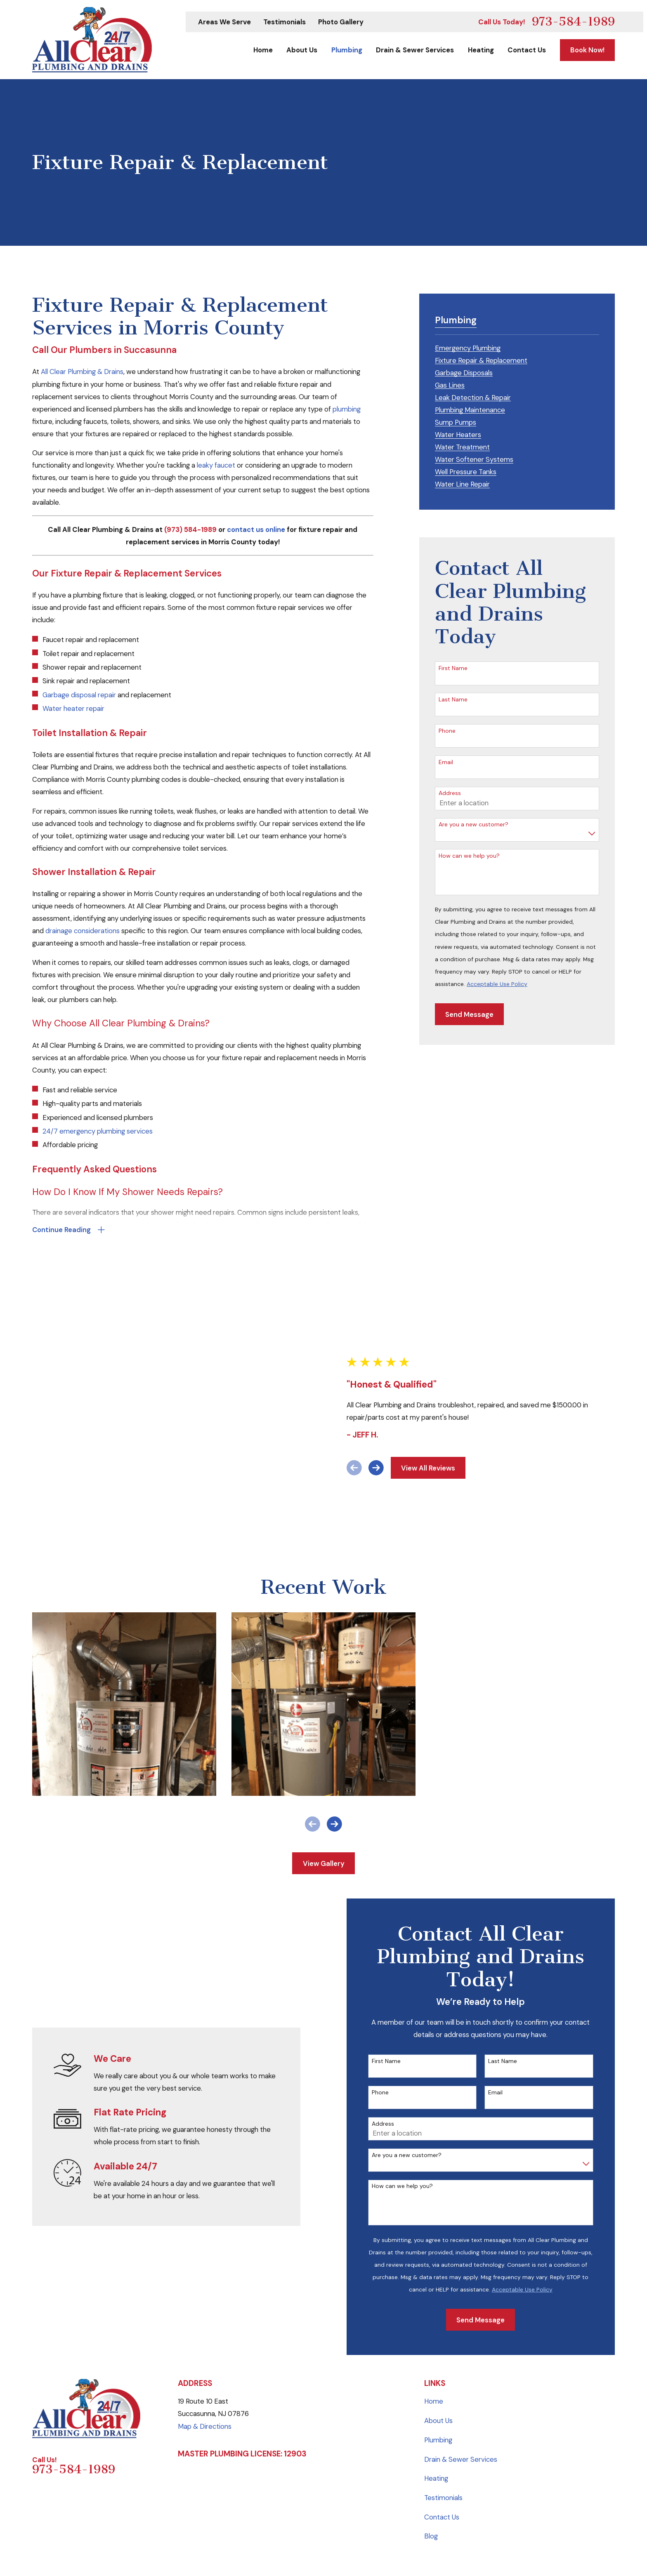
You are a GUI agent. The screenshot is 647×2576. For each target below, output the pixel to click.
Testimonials (284, 21)
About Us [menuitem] (301, 49)
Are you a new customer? (473, 824)
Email (446, 762)
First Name (453, 668)
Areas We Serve (224, 21)
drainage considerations (82, 930)
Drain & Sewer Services (460, 2313)
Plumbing (438, 2293)
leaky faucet (216, 465)
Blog (431, 2390)
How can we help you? (469, 855)
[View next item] (380, 1395)
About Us (438, 2275)
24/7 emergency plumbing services (98, 1131)
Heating (436, 2332)
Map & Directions (204, 2280)
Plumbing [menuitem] (346, 49)
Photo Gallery (341, 21)
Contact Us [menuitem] (527, 49)
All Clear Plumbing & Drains (82, 371)
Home (433, 2255)
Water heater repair (73, 708)
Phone (447, 730)
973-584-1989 (573, 21)
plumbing (347, 409)
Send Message (469, 1014)
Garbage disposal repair (79, 694)
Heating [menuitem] (481, 49)
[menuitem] (468, 346)
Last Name (453, 699)
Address (450, 793)
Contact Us (441, 2371)
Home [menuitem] (263, 49)
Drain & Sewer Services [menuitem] (415, 49)
